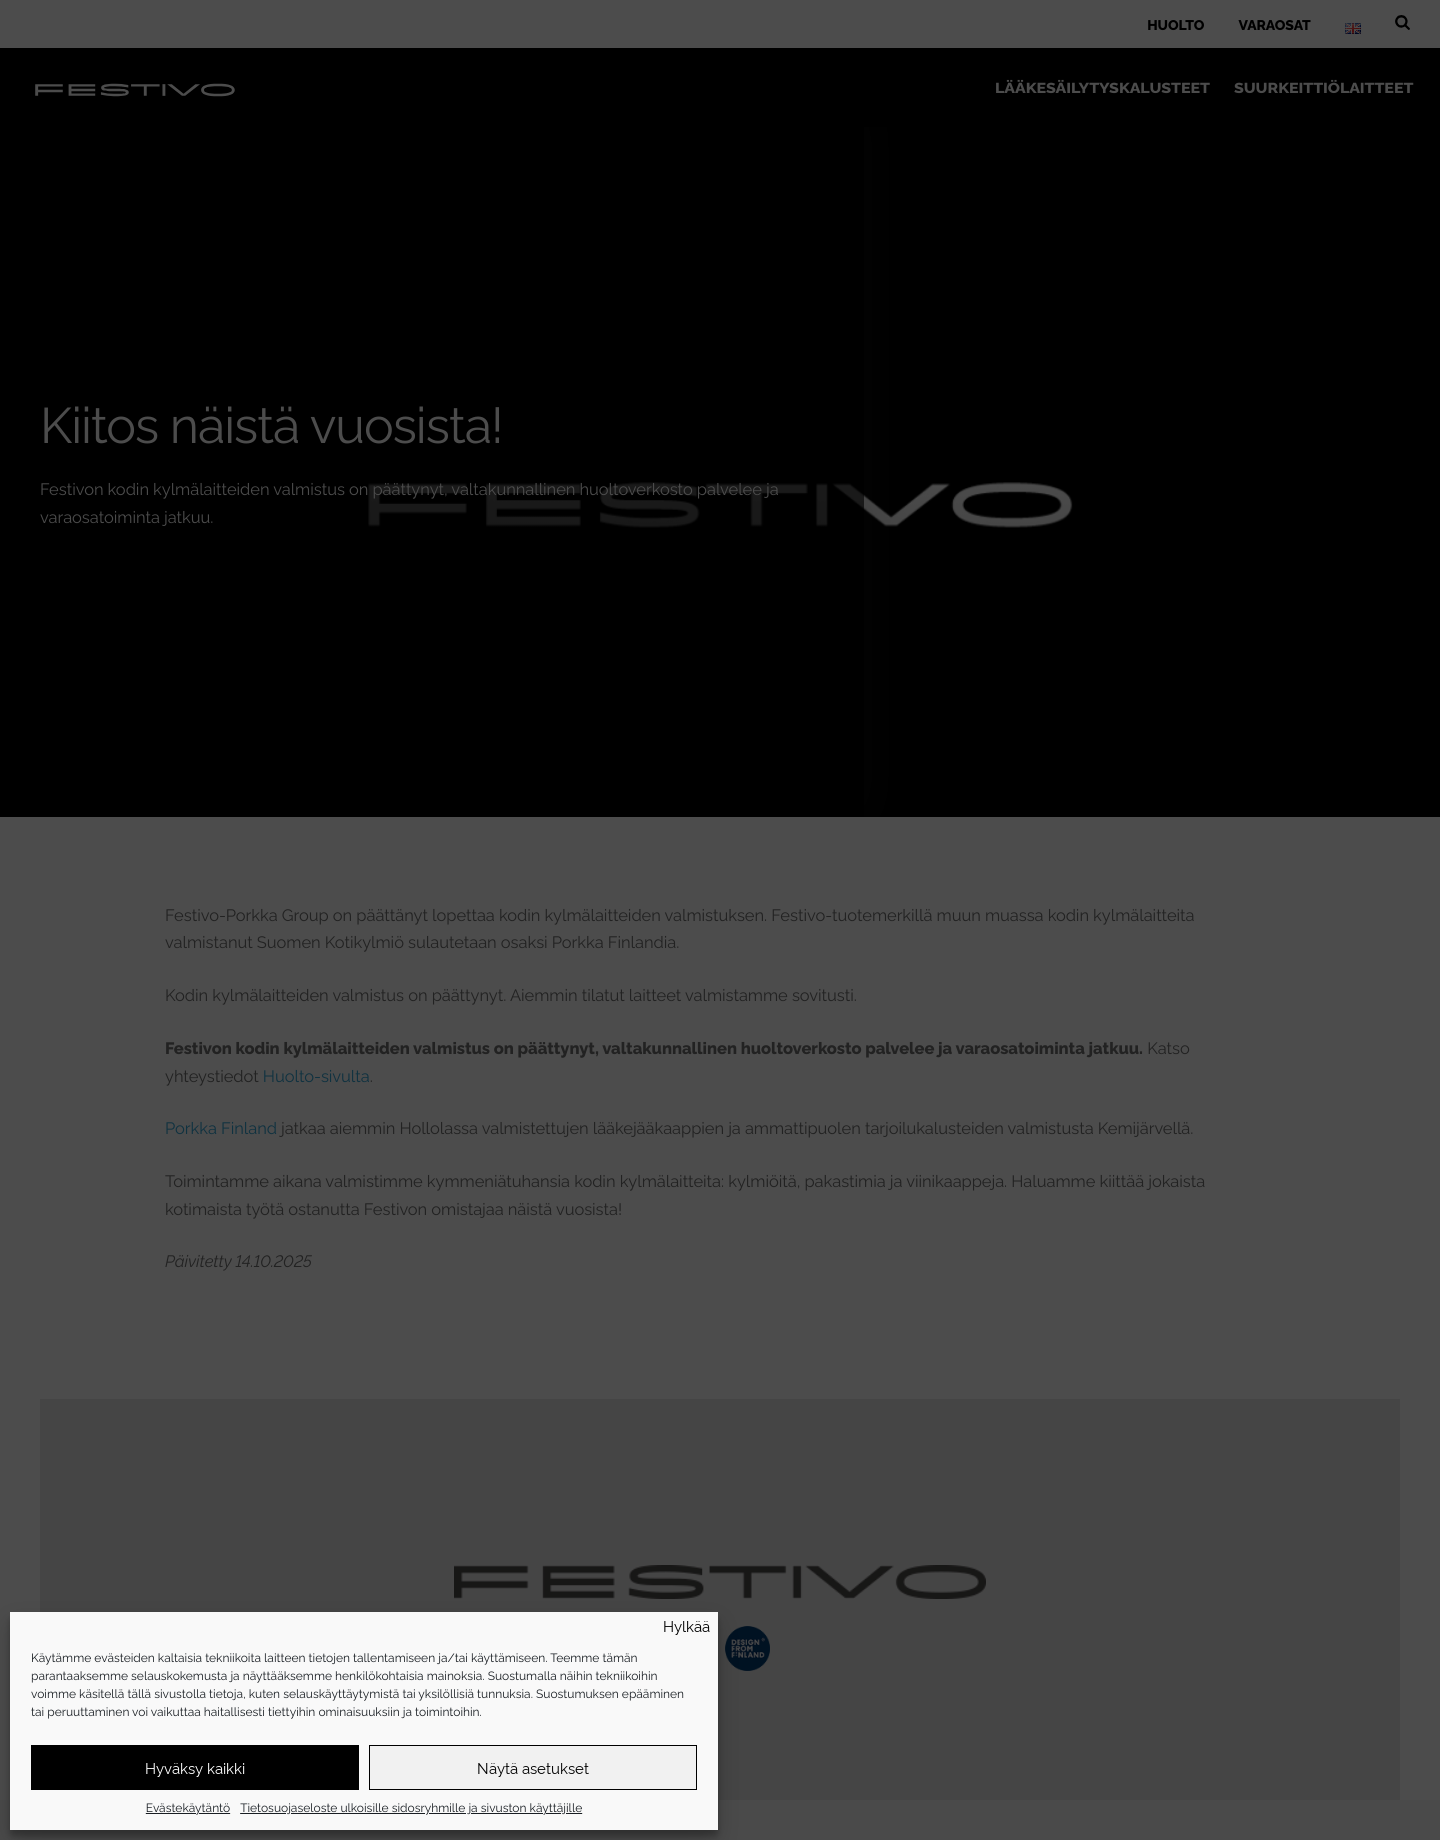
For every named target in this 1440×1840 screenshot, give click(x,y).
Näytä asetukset (533, 1767)
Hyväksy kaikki (195, 1767)
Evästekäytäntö (188, 1807)
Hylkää (686, 1626)
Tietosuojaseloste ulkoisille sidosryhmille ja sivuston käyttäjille (411, 1807)
